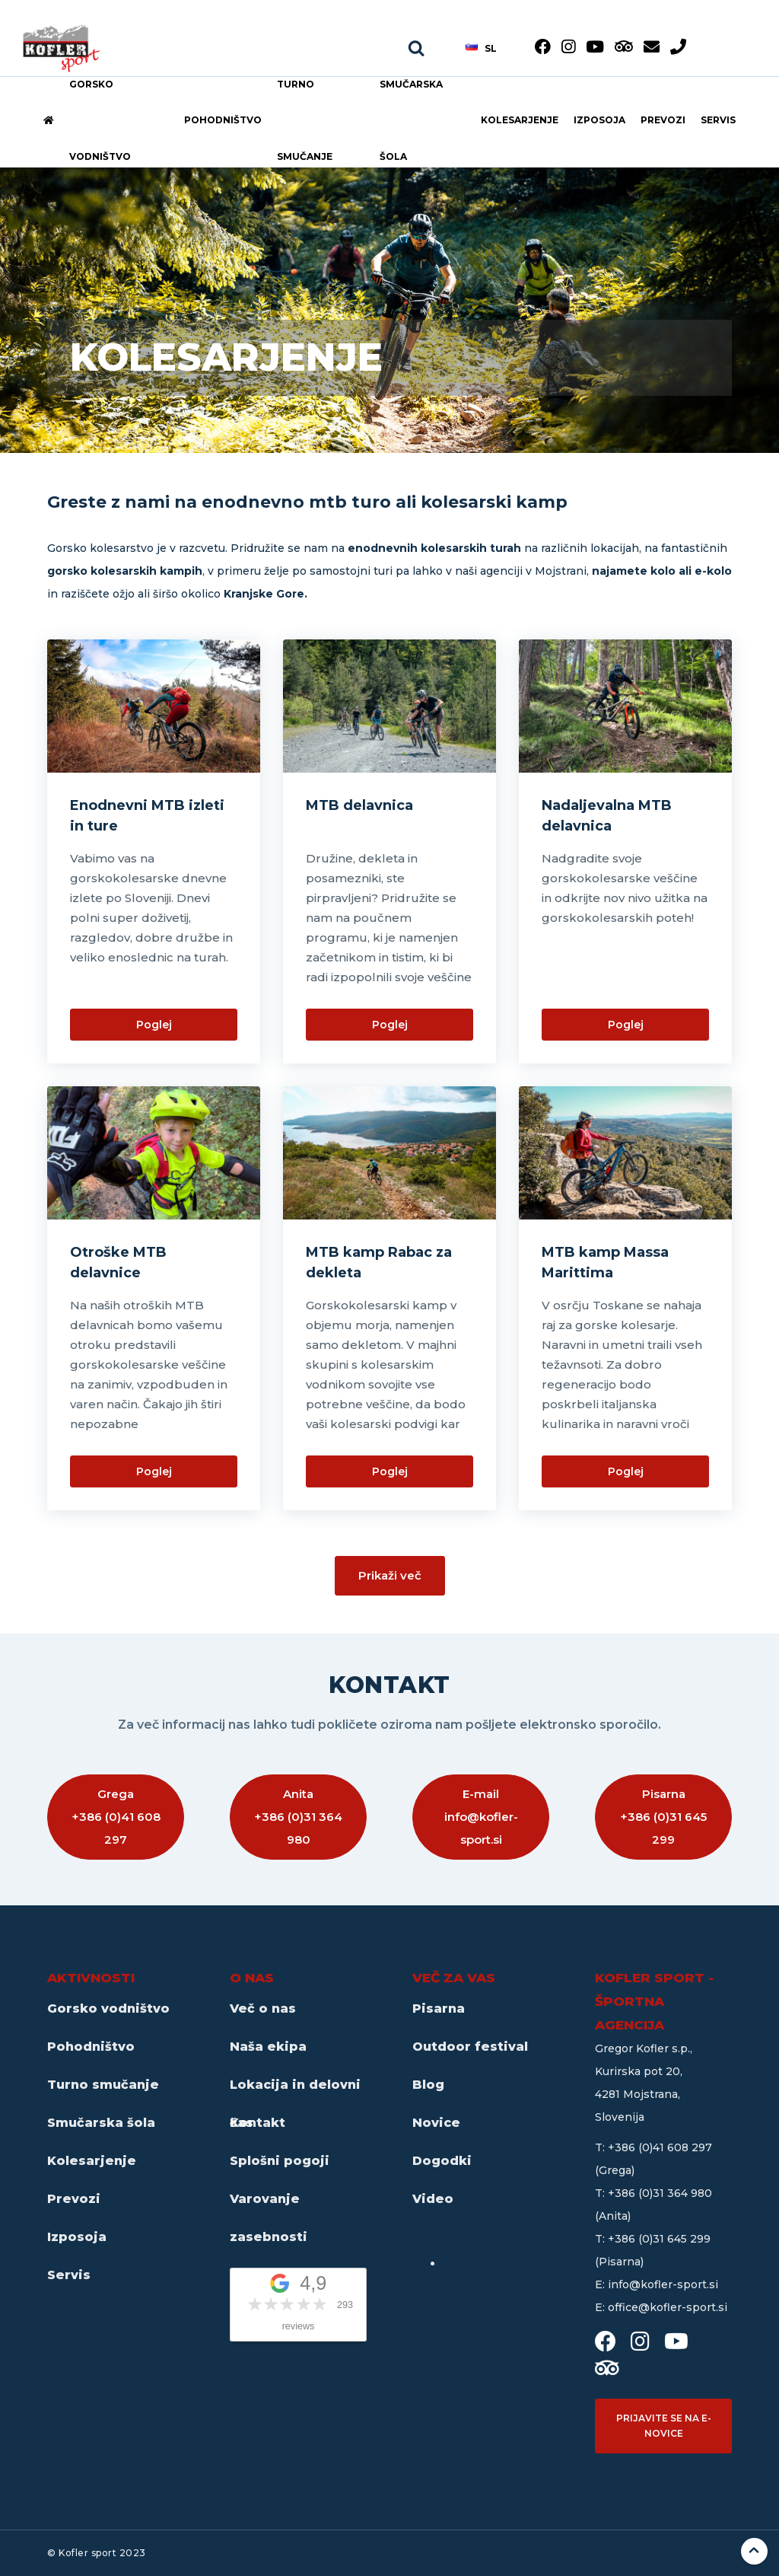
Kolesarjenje (519, 120)
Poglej (154, 1024)
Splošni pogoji (279, 2161)
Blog (428, 2084)
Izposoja (599, 120)
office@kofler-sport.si (667, 2307)
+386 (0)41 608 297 (660, 2147)
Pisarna (438, 2008)
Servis (718, 120)
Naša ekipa (268, 2046)
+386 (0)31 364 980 (660, 2193)
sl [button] (481, 47)
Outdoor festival (470, 2046)
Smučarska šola (411, 120)
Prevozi (663, 120)
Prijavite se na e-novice (663, 2425)
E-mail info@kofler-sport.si (481, 1817)
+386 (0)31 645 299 (659, 2239)
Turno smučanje (304, 120)
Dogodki (442, 2161)
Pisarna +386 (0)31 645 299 (663, 1817)
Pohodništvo (223, 120)
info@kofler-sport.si (663, 2284)
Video (432, 2199)
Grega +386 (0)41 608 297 (116, 1817)
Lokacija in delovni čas (295, 2090)
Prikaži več (389, 1575)
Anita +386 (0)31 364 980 (298, 1817)
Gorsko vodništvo (100, 120)
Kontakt (257, 2122)
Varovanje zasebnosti (268, 2205)
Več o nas (263, 2008)
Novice (436, 2122)
